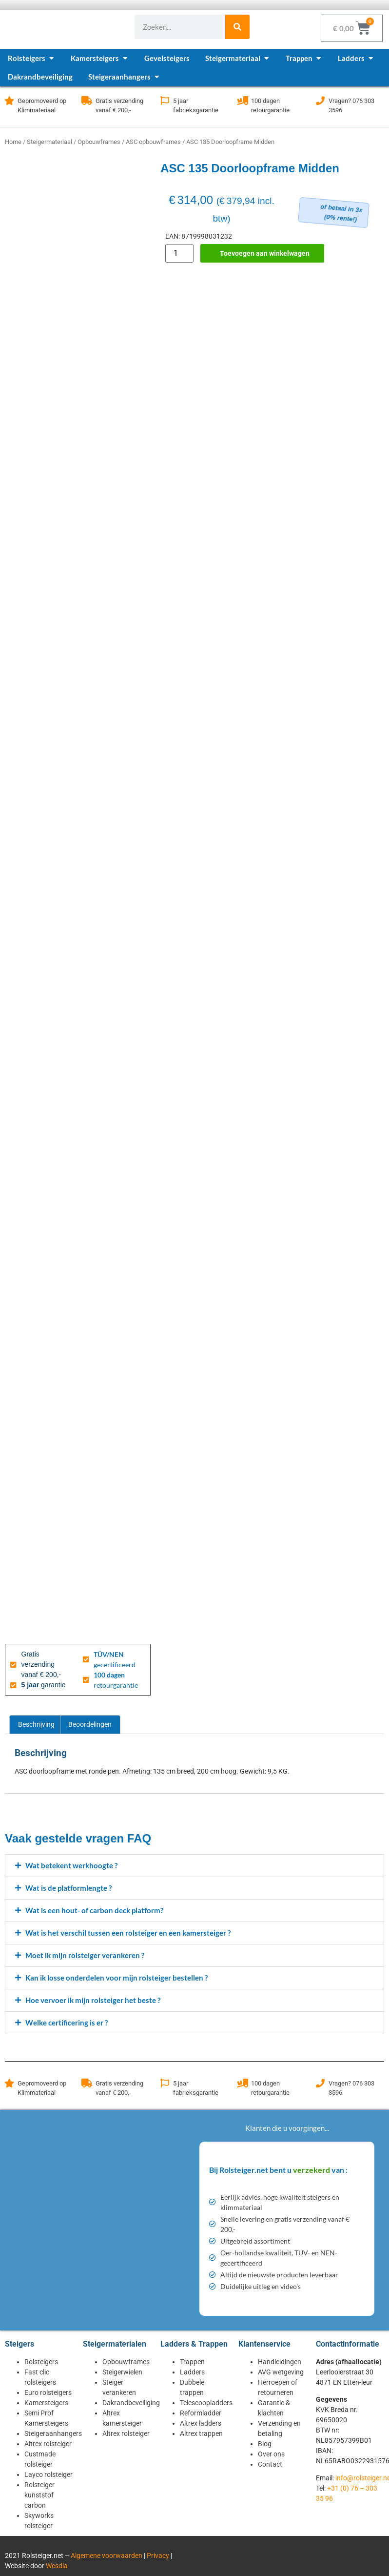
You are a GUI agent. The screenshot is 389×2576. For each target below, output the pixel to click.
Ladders (192, 2372)
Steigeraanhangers (53, 2433)
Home (13, 141)
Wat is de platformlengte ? (68, 1887)
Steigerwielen (122, 2372)
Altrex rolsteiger (48, 2444)
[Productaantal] (179, 253)
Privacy (158, 2555)
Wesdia (57, 2566)
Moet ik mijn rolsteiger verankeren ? (84, 1955)
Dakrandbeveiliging (131, 2403)
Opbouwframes (99, 141)
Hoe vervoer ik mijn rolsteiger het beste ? (92, 2000)
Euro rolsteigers (48, 2392)
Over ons (271, 2454)
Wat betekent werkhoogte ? (71, 1865)
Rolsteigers (41, 2362)
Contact (270, 2464)
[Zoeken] (237, 27)
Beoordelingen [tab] (90, 1724)
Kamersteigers (46, 2403)
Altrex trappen (201, 2433)
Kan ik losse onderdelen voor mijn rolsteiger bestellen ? (116, 1977)
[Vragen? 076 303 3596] (320, 100)
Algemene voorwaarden (106, 2555)
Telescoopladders (206, 2403)
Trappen (192, 2362)
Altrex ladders (200, 2423)
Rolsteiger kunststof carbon (39, 2495)
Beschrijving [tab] (36, 1724)
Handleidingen (279, 2362)
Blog (265, 2444)
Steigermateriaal (49, 141)
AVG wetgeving (281, 2372)
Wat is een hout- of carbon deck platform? (94, 1910)
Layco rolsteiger (48, 2474)
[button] (194, 1866)
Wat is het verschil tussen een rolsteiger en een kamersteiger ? (128, 1932)
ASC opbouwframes (153, 141)
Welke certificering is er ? (66, 2022)
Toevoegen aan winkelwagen (265, 253)
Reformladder (200, 2413)
